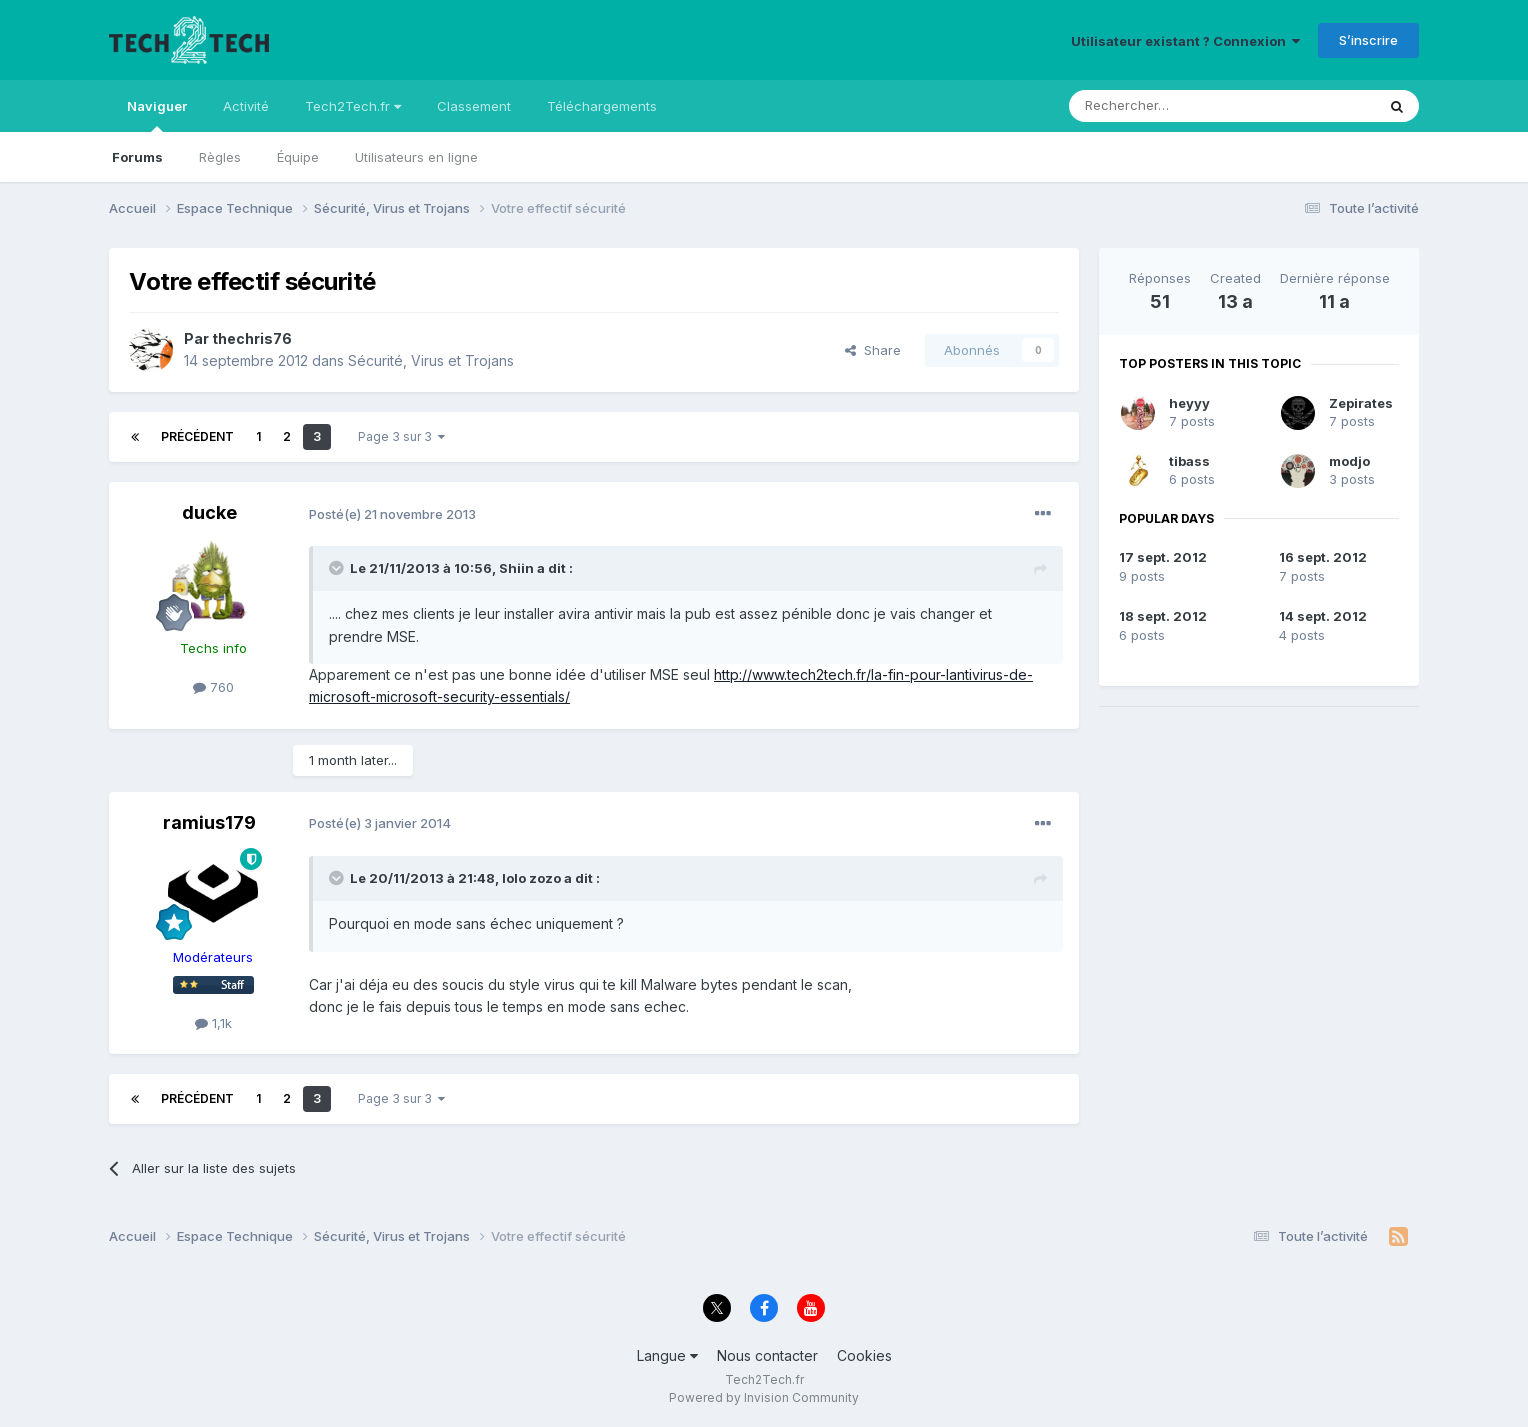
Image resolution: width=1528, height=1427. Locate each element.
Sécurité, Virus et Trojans (431, 360)
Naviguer (157, 115)
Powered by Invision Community (764, 1397)
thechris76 (252, 338)
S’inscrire (1368, 40)
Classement (474, 106)
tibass (1189, 461)
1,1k (213, 1023)
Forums (137, 157)
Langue (667, 1355)
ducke (209, 512)
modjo (1349, 461)
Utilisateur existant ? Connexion (1185, 41)
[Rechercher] (1178, 106)
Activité (246, 106)
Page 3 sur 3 (401, 436)
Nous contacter (767, 1355)
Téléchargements (602, 106)
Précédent (197, 436)
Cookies (864, 1355)
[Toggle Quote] (338, 568)
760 (213, 687)
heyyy (1189, 403)
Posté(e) (392, 514)
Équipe (298, 157)
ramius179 (209, 822)
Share (873, 350)
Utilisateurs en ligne (416, 157)
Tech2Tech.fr (353, 106)
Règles (220, 157)
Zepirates (1361, 403)
